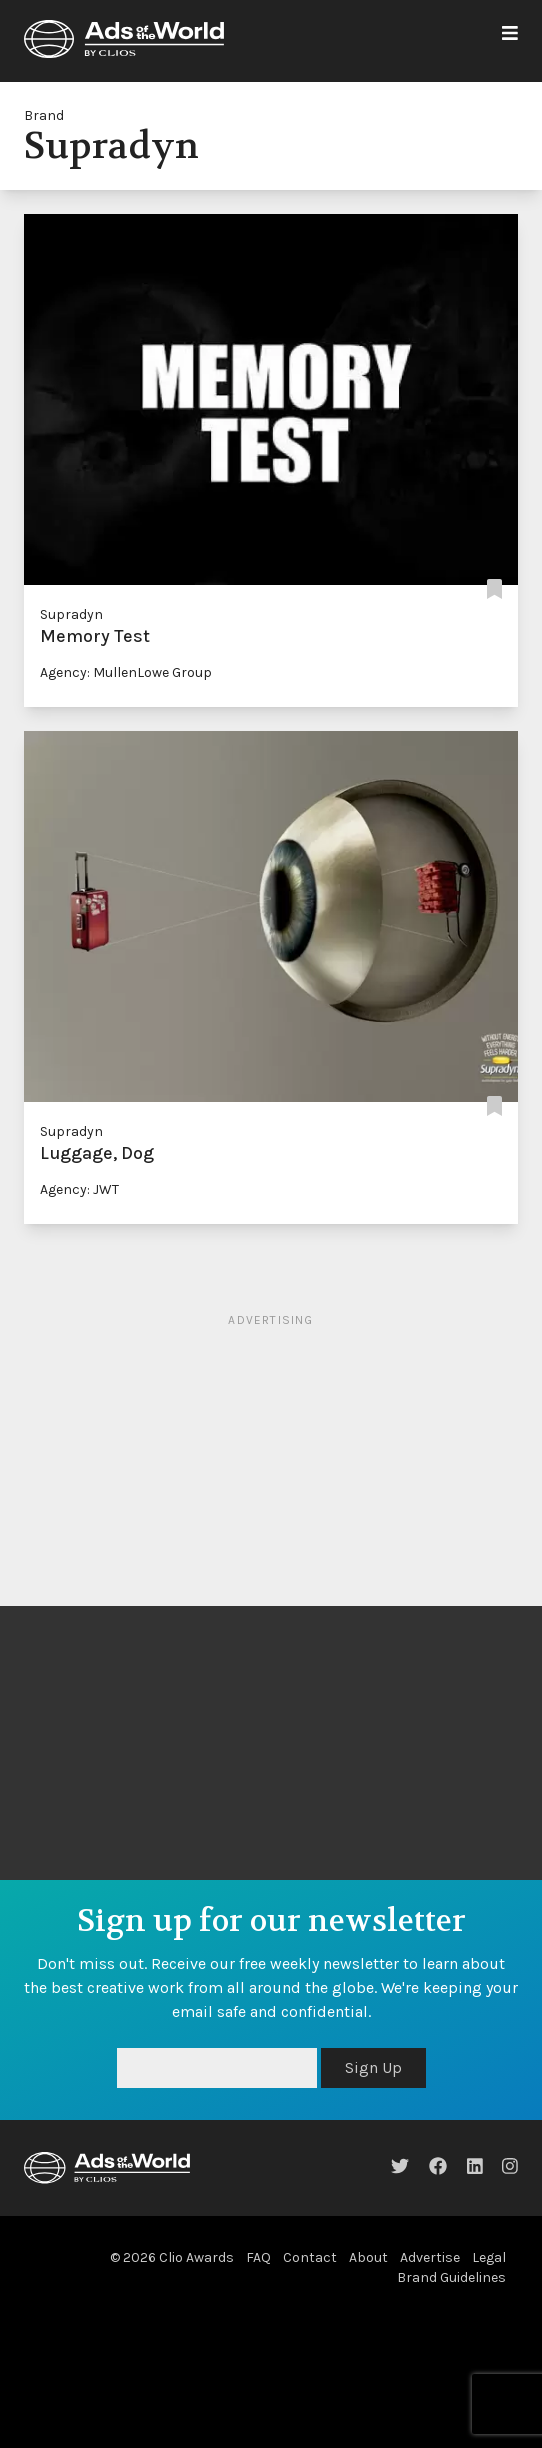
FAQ (258, 2257)
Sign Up (373, 2067)
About (368, 2257)
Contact (310, 2257)
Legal (489, 2257)
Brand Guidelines (451, 2277)
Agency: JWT (79, 1189)
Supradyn (71, 614)
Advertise (430, 2257)
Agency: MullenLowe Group (126, 672)
